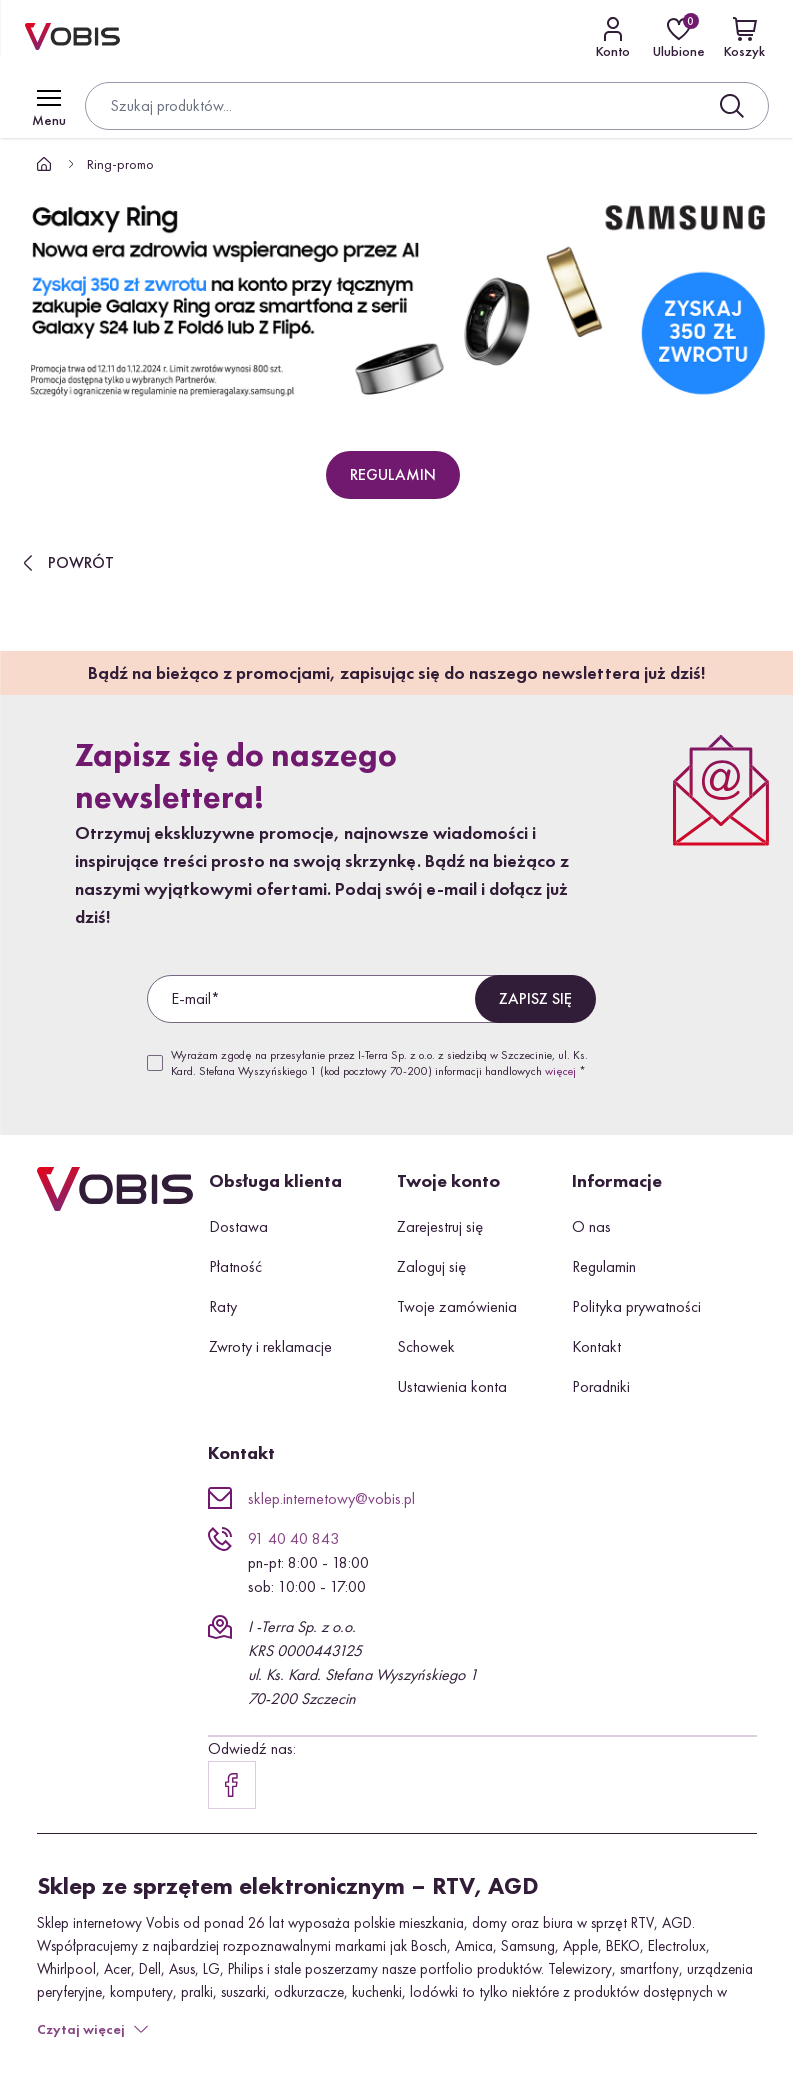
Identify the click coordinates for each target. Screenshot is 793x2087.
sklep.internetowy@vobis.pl (331, 1498)
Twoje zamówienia (457, 1306)
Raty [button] (223, 1306)
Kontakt (596, 1346)
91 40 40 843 (293, 1538)
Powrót (65, 563)
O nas (591, 1226)
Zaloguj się (431, 1266)
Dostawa (238, 1226)
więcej (560, 1071)
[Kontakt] (613, 37)
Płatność (235, 1266)
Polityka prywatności (636, 1306)
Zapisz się (535, 998)
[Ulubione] (679, 37)
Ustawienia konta (452, 1386)
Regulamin (604, 1266)
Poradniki (601, 1386)
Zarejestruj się (440, 1226)
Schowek (426, 1346)
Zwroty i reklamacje (270, 1346)
